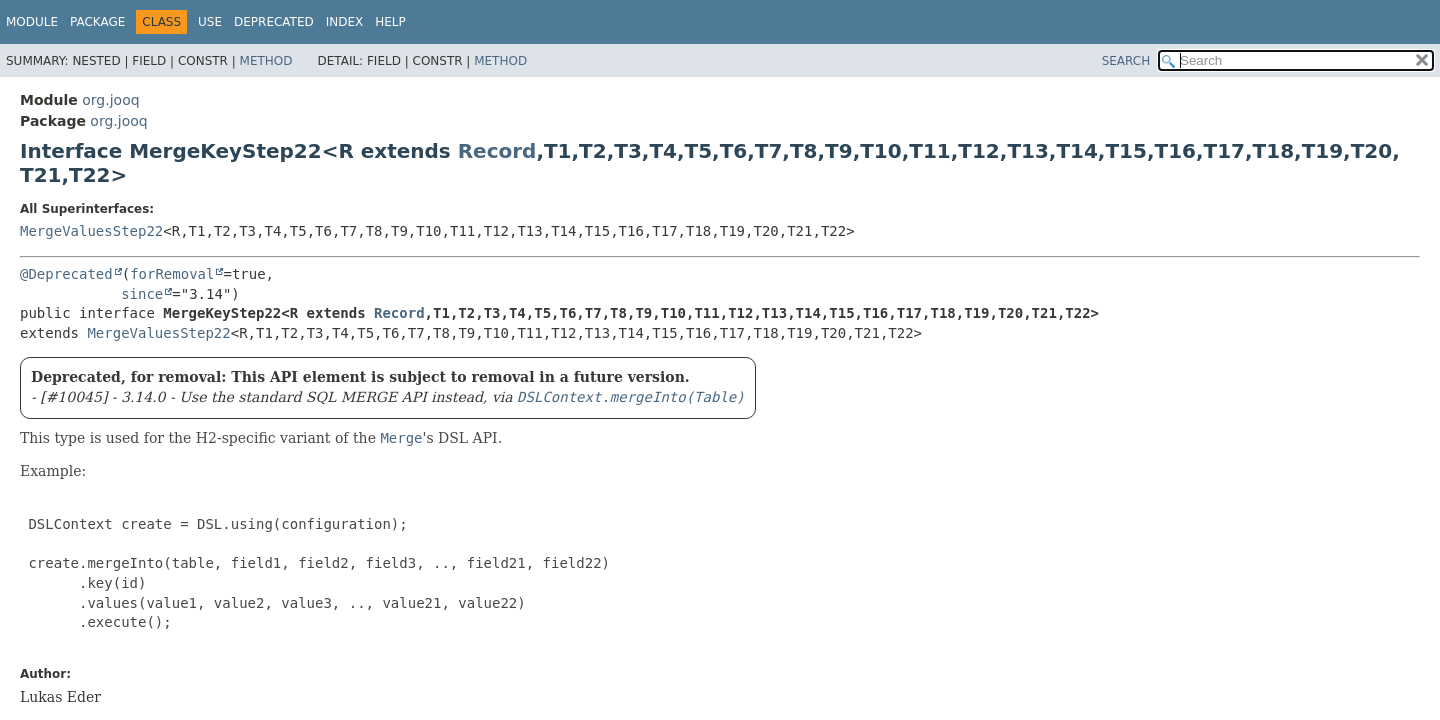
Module (32, 22)
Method (266, 61)
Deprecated (274, 22)
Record (497, 151)
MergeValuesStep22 (91, 231)
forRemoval (172, 274)
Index (345, 22)
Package (97, 22)
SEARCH (1126, 61)
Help (390, 22)
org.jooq (110, 100)
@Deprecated (66, 274)
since (142, 294)
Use (210, 22)
